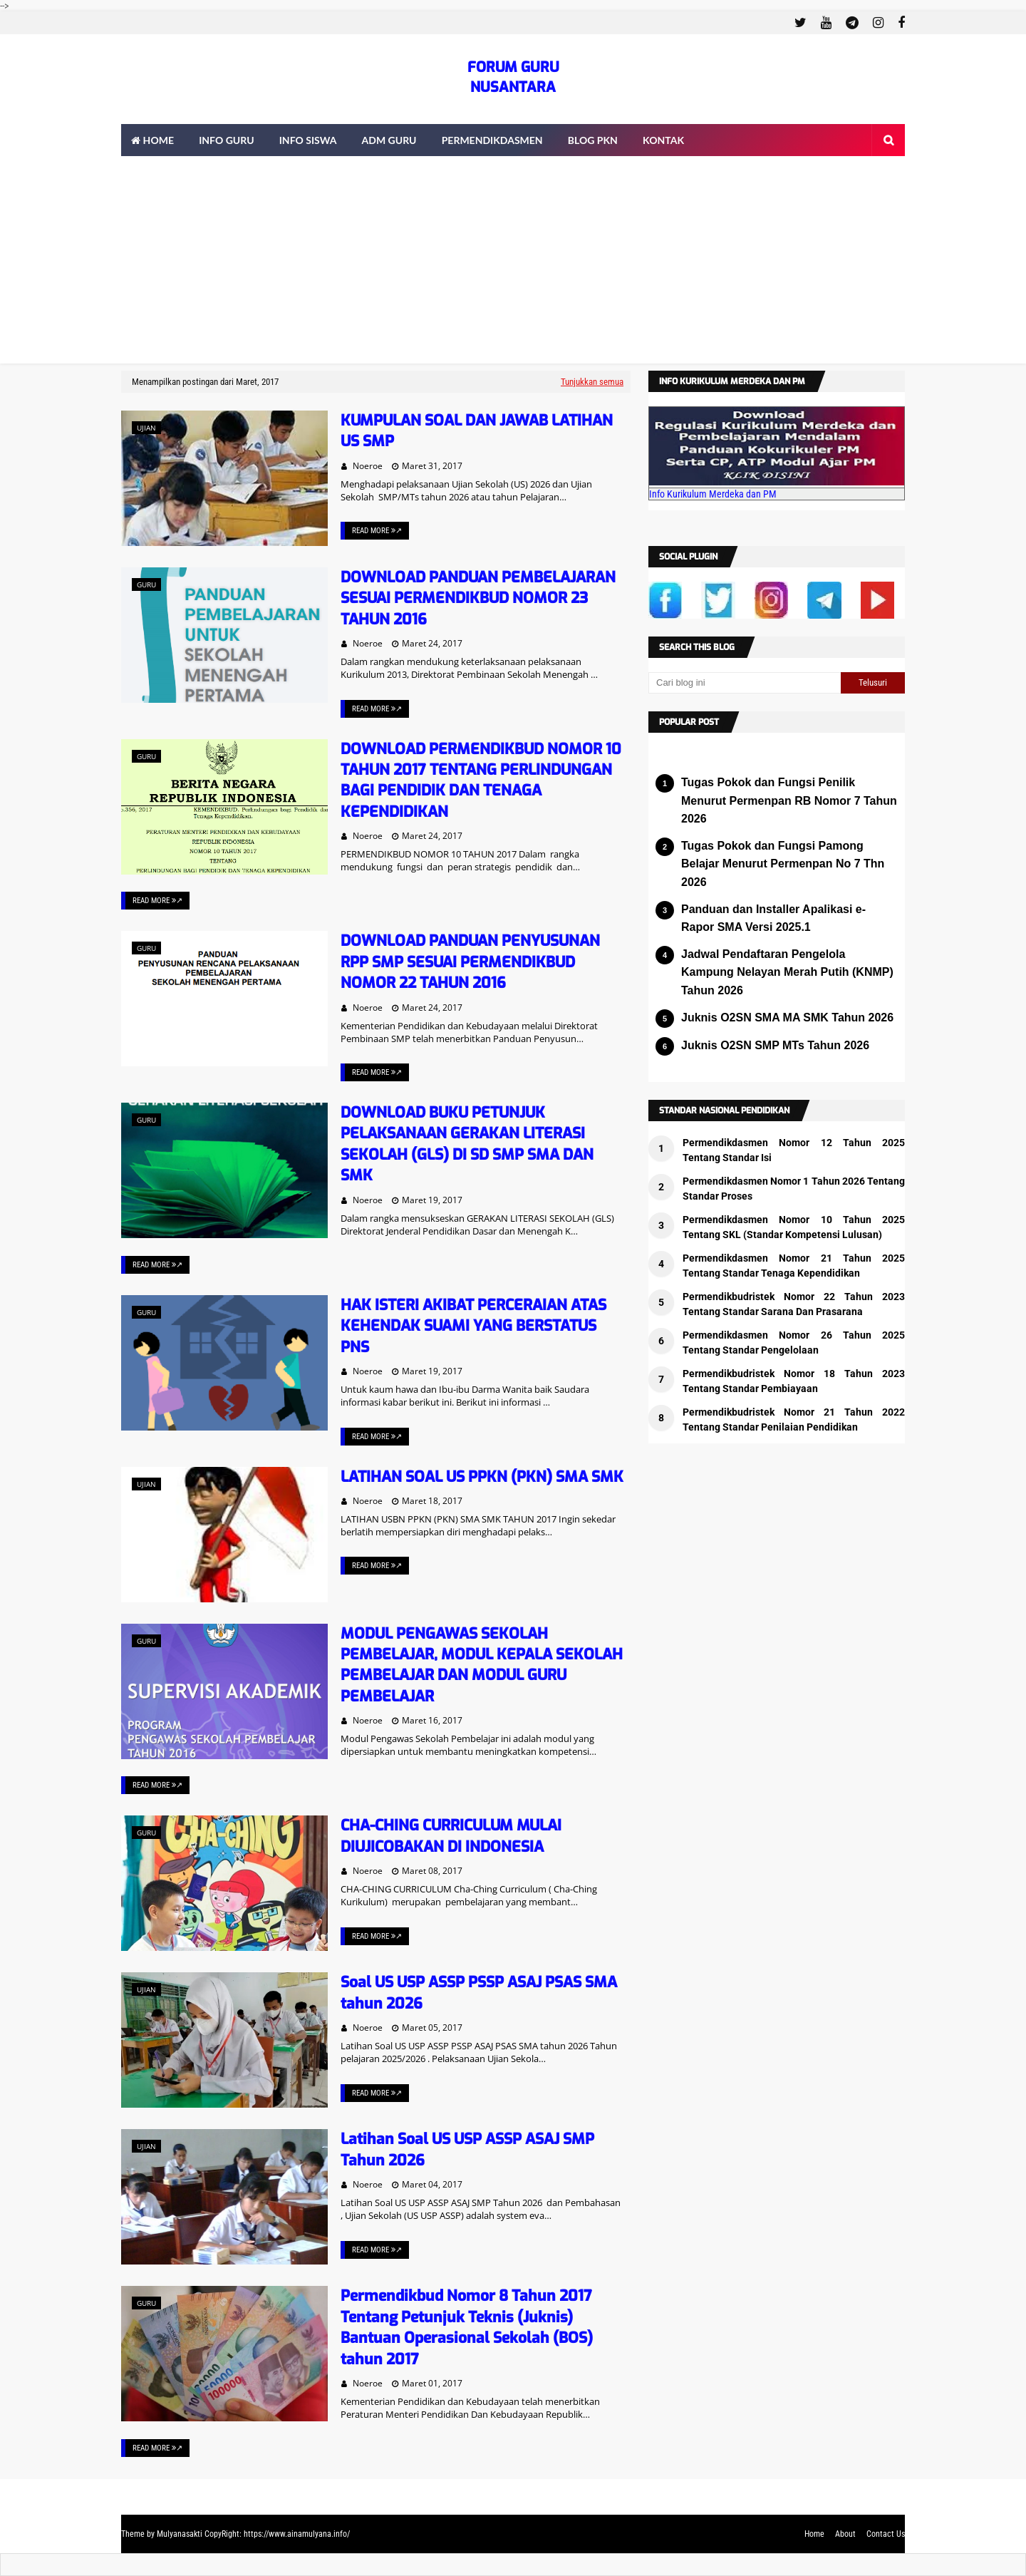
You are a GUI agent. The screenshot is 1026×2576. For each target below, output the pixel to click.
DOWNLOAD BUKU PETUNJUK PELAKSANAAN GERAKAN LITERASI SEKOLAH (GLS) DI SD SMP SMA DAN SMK (467, 1144)
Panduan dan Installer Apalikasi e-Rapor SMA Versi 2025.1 (773, 918)
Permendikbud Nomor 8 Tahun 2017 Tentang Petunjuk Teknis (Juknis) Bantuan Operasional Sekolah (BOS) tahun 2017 (467, 2327)
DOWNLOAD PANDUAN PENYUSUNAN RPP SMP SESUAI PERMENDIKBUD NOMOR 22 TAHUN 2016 (470, 962)
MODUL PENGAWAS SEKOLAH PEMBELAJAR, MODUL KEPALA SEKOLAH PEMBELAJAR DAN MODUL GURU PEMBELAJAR (482, 1665)
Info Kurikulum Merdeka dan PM (713, 494)
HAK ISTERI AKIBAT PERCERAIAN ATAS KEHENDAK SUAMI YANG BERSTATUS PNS (473, 1326)
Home (814, 2534)
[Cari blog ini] (744, 683)
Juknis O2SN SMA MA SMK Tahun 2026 (787, 1017)
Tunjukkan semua (592, 381)
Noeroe (368, 466)
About (845, 2534)
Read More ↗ (377, 530)
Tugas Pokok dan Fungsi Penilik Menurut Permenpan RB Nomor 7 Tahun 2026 (789, 800)
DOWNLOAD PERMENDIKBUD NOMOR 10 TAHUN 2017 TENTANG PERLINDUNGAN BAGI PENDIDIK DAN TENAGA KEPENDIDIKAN (481, 780)
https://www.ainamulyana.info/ (297, 2534)
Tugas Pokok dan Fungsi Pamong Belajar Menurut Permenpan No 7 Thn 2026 (782, 864)
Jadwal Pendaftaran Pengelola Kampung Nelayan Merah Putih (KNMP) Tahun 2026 (787, 972)
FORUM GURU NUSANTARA (513, 77)
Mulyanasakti (179, 2534)
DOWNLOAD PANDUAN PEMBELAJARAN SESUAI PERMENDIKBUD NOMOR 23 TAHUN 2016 (478, 598)
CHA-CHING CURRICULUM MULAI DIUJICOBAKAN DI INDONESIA (451, 1835)
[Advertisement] (513, 264)
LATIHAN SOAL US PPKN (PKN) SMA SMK (482, 1477)
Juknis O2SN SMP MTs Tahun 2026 (775, 1045)
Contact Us (885, 2534)
